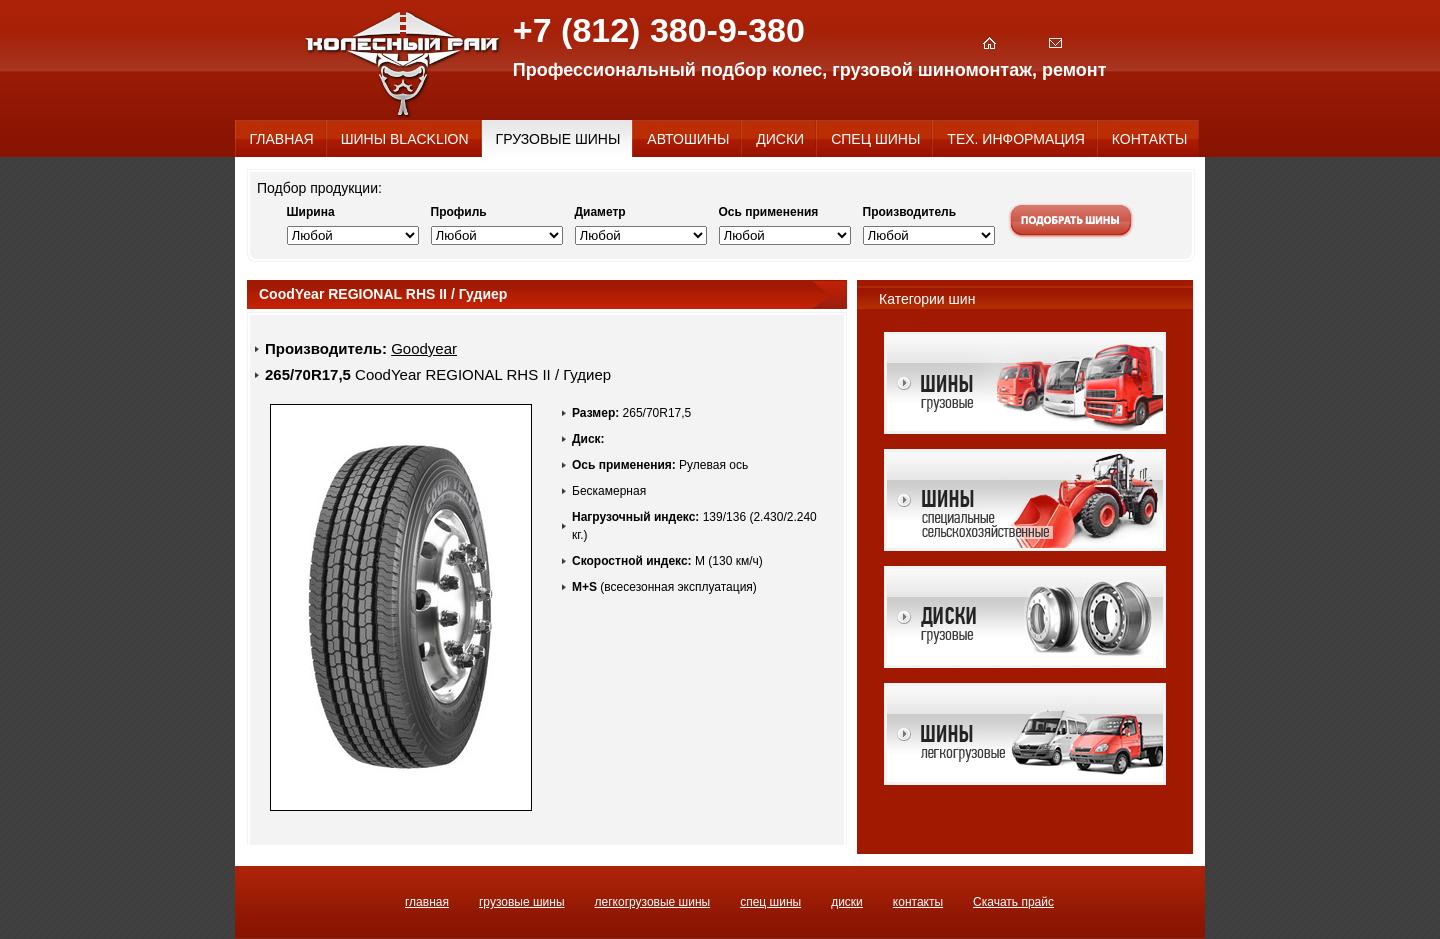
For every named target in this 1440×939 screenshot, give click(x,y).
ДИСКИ (847, 902)
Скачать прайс (1013, 902)
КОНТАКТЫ (918, 902)
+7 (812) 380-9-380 (659, 30)
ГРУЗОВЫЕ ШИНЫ (522, 902)
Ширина (311, 212)
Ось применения (769, 212)
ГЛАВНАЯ (427, 902)
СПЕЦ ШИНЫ (770, 902)
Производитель (910, 212)
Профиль (459, 212)
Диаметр (600, 212)
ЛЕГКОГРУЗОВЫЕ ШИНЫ (653, 902)
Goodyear (424, 348)
